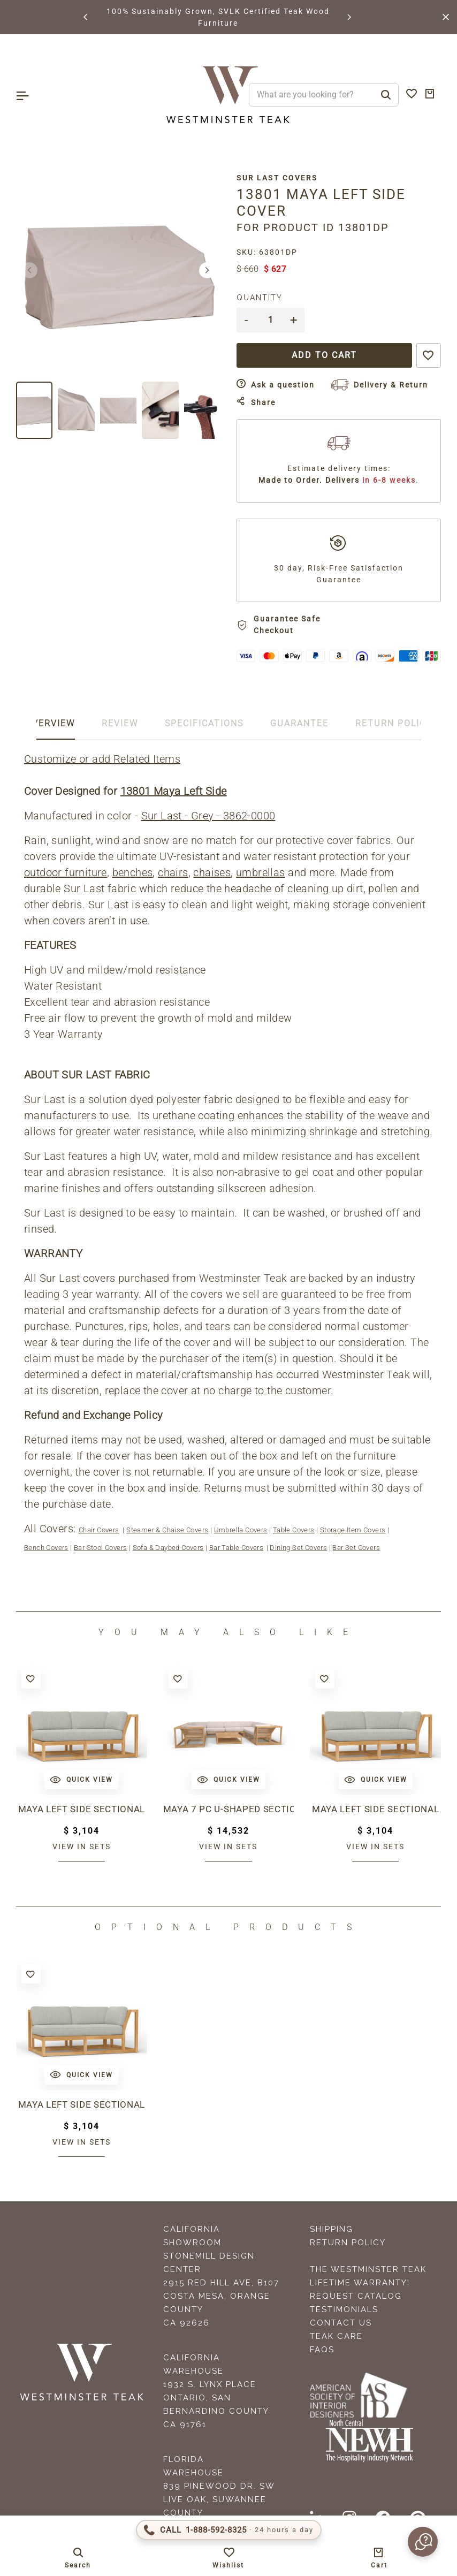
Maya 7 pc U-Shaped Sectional (228, 1809)
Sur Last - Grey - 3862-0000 (208, 815)
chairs (173, 872)
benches (132, 872)
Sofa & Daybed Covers (168, 1548)
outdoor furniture (65, 872)
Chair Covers (99, 1530)
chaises (212, 872)
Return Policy (348, 2242)
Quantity (260, 297)
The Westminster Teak (368, 2269)
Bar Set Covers (356, 1548)
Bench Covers (46, 1548)
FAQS (322, 2349)
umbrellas (260, 872)
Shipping (331, 2229)
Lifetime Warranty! (360, 2283)
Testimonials (344, 2309)
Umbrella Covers (241, 1530)
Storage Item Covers (353, 1530)
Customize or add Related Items (102, 759)
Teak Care (336, 2336)
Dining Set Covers (298, 1548)
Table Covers (294, 1530)
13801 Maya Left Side (173, 791)
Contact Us (341, 2323)
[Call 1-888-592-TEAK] (229, 2530)
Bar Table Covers (236, 1548)
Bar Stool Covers (100, 1548)
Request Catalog (356, 2296)
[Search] (386, 95)
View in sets (81, 1846)
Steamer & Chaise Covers (167, 1530)
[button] (86, 17)
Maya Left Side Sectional (81, 1809)
